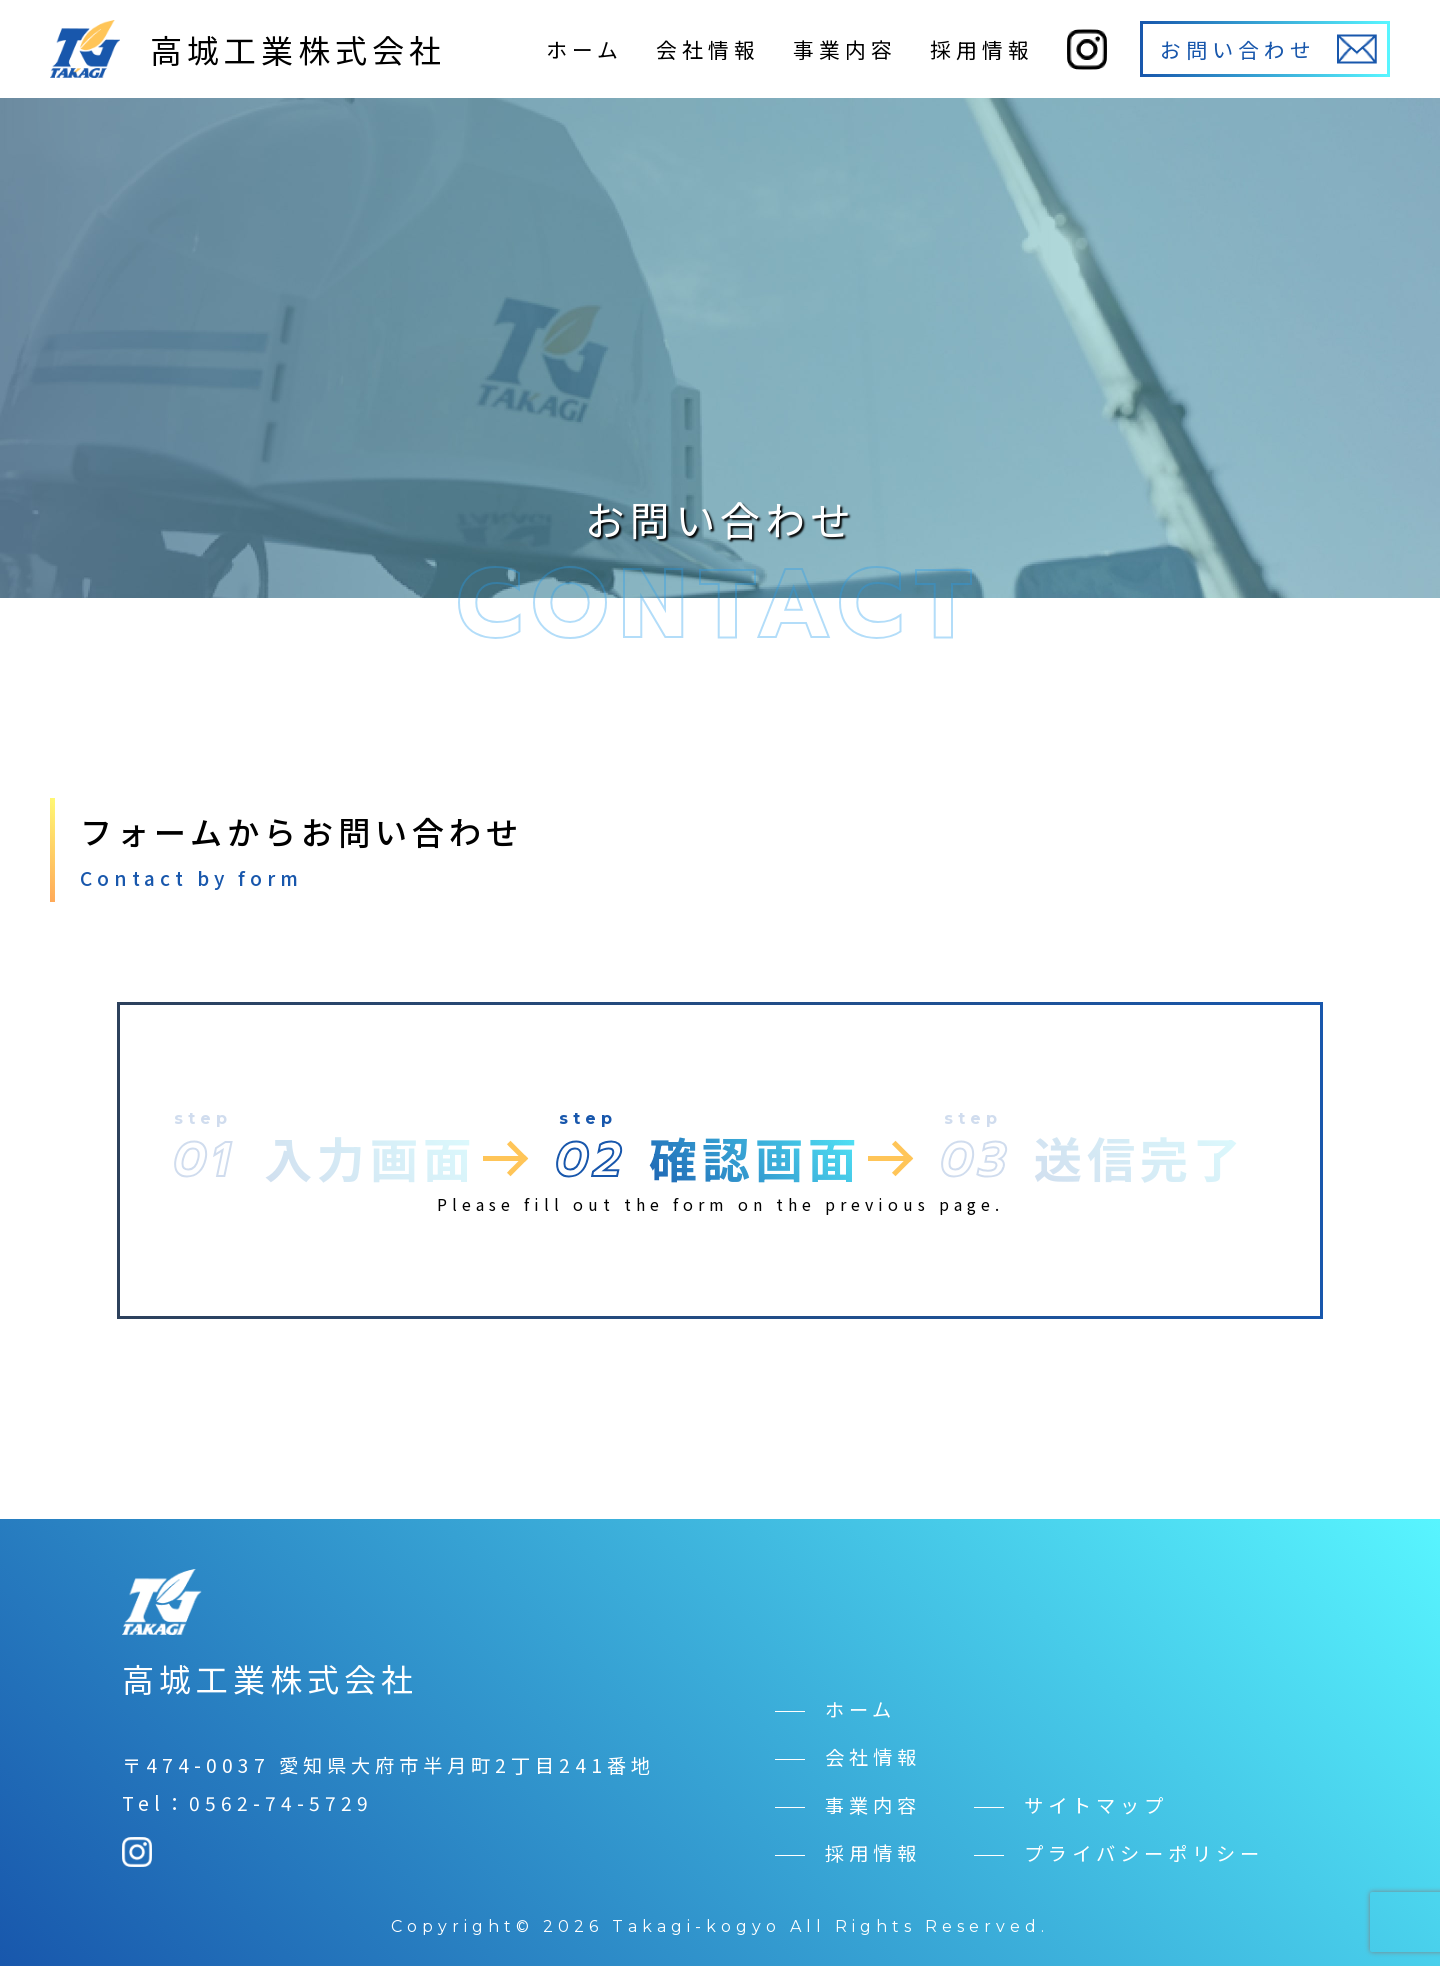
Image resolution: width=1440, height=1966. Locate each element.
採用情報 (982, 49)
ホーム (584, 49)
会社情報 (708, 49)
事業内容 (845, 49)
